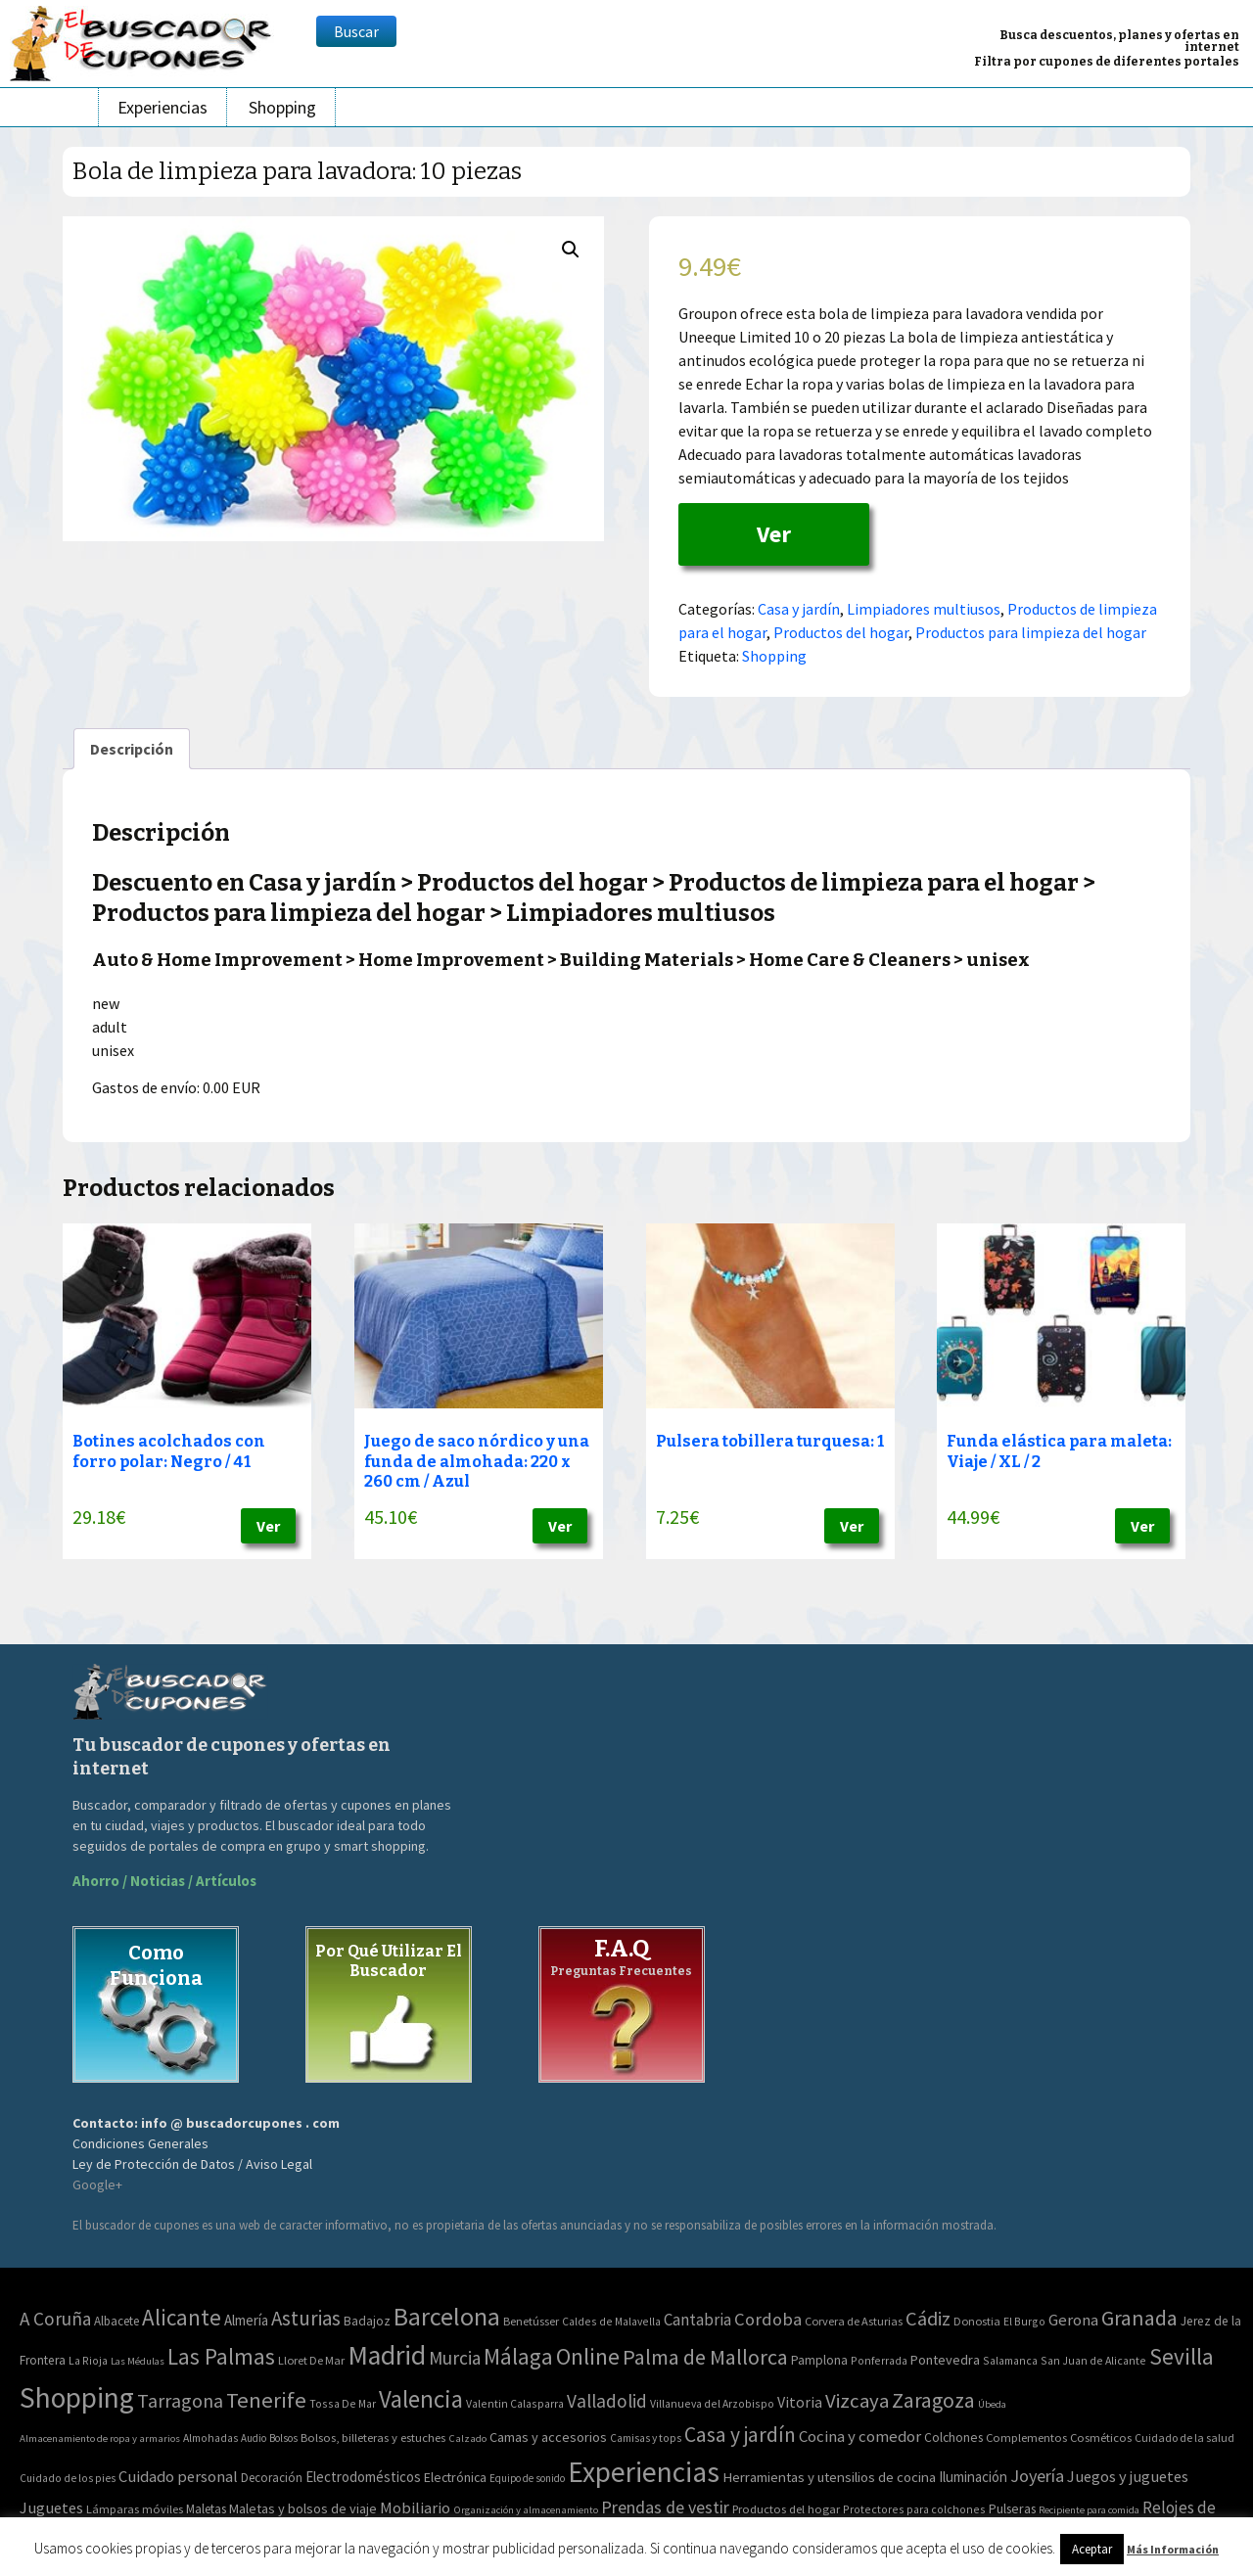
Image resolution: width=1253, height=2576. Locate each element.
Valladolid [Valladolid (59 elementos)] (607, 2401)
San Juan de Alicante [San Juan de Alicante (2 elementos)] (1093, 2360)
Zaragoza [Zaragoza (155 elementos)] (933, 2400)
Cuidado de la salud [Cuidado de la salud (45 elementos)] (1184, 2437)
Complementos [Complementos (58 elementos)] (1026, 2437)
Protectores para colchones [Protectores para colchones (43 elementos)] (914, 2509)
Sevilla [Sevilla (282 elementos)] (1181, 2356)
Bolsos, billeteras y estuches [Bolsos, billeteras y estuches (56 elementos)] (373, 2437)
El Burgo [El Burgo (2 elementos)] (1024, 2321)
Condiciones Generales (140, 2143)
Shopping (282, 107)
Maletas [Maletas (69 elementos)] (206, 2509)
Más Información (1173, 2549)
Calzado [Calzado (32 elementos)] (467, 2438)
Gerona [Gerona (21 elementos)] (1073, 2320)
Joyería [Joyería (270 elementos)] (1037, 2475)
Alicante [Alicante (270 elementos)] (181, 2317)
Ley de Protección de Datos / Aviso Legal (192, 2164)
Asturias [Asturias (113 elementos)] (306, 2318)
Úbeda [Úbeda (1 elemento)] (992, 2404)
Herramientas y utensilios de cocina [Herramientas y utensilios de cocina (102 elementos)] (829, 2476)
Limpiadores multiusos (923, 609)
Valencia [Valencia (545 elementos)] (421, 2399)
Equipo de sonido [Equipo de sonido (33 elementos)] (527, 2478)
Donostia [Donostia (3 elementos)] (976, 2321)
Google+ (97, 2184)
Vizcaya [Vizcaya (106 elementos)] (857, 2401)
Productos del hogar (840, 632)
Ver (774, 534)
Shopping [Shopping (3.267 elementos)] (77, 2397)
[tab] (131, 748)
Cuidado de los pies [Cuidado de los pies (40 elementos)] (68, 2478)
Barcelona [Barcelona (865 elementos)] (447, 2316)
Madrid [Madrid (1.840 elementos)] (387, 2355)
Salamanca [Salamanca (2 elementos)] (1010, 2360)
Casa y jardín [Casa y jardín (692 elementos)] (740, 2434)
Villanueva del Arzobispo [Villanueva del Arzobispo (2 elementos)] (712, 2403)
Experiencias (162, 107)
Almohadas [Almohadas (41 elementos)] (210, 2438)
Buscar (356, 31)
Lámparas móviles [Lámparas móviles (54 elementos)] (134, 2509)
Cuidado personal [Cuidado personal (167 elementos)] (178, 2476)
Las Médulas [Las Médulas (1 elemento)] (137, 2361)
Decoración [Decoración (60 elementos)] (271, 2477)
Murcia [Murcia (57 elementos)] (455, 2357)
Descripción (131, 749)
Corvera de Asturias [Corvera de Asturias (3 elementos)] (854, 2321)
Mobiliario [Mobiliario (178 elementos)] (415, 2508)
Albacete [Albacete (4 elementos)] (116, 2321)
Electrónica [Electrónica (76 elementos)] (455, 2477)
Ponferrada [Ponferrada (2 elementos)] (879, 2360)
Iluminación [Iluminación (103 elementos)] (973, 2476)
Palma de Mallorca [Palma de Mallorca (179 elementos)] (705, 2356)
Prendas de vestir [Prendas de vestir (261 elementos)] (665, 2507)
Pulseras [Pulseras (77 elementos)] (1012, 2508)
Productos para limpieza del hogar (1030, 632)
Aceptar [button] (1092, 2549)
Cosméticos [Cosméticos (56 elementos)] (1101, 2437)
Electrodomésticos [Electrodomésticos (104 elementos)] (363, 2476)
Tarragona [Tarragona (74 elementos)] (180, 2400)
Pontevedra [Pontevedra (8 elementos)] (945, 2360)
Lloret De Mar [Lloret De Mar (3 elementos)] (311, 2360)
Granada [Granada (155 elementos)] (1139, 2318)
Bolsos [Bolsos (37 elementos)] (283, 2438)
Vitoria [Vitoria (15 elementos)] (799, 2402)
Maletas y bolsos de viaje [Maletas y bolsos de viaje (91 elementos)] (303, 2508)
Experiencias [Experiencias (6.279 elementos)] (643, 2472)
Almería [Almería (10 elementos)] (246, 2320)
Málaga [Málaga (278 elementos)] (518, 2356)
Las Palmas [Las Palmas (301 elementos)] (221, 2356)
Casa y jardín (799, 609)
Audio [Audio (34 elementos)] (253, 2438)
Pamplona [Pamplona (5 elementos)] (819, 2360)
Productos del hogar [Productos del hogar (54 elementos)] (786, 2509)
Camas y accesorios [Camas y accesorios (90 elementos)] (548, 2437)
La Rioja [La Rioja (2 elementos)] (88, 2360)
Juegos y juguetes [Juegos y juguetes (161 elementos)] (1127, 2476)
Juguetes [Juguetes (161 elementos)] (51, 2507)
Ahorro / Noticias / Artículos (164, 1880)
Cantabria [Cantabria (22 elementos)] (697, 2319)
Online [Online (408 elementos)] (588, 2356)
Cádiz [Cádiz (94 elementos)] (928, 2318)
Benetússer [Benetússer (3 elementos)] (531, 2321)
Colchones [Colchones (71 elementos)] (953, 2437)
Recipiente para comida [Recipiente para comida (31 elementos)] (1089, 2510)
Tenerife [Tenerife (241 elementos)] (266, 2400)
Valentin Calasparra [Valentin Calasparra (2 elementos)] (515, 2403)
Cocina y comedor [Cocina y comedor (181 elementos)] (860, 2436)
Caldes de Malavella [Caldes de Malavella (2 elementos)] (611, 2321)
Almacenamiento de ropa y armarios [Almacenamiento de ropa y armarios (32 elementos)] (100, 2438)
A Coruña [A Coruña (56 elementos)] (55, 2318)
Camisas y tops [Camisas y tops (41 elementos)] (645, 2438)
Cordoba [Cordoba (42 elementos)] (768, 2319)
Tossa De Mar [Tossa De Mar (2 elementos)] (342, 2403)
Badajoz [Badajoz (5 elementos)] (367, 2321)
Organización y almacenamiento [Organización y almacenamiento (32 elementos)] (525, 2509)
